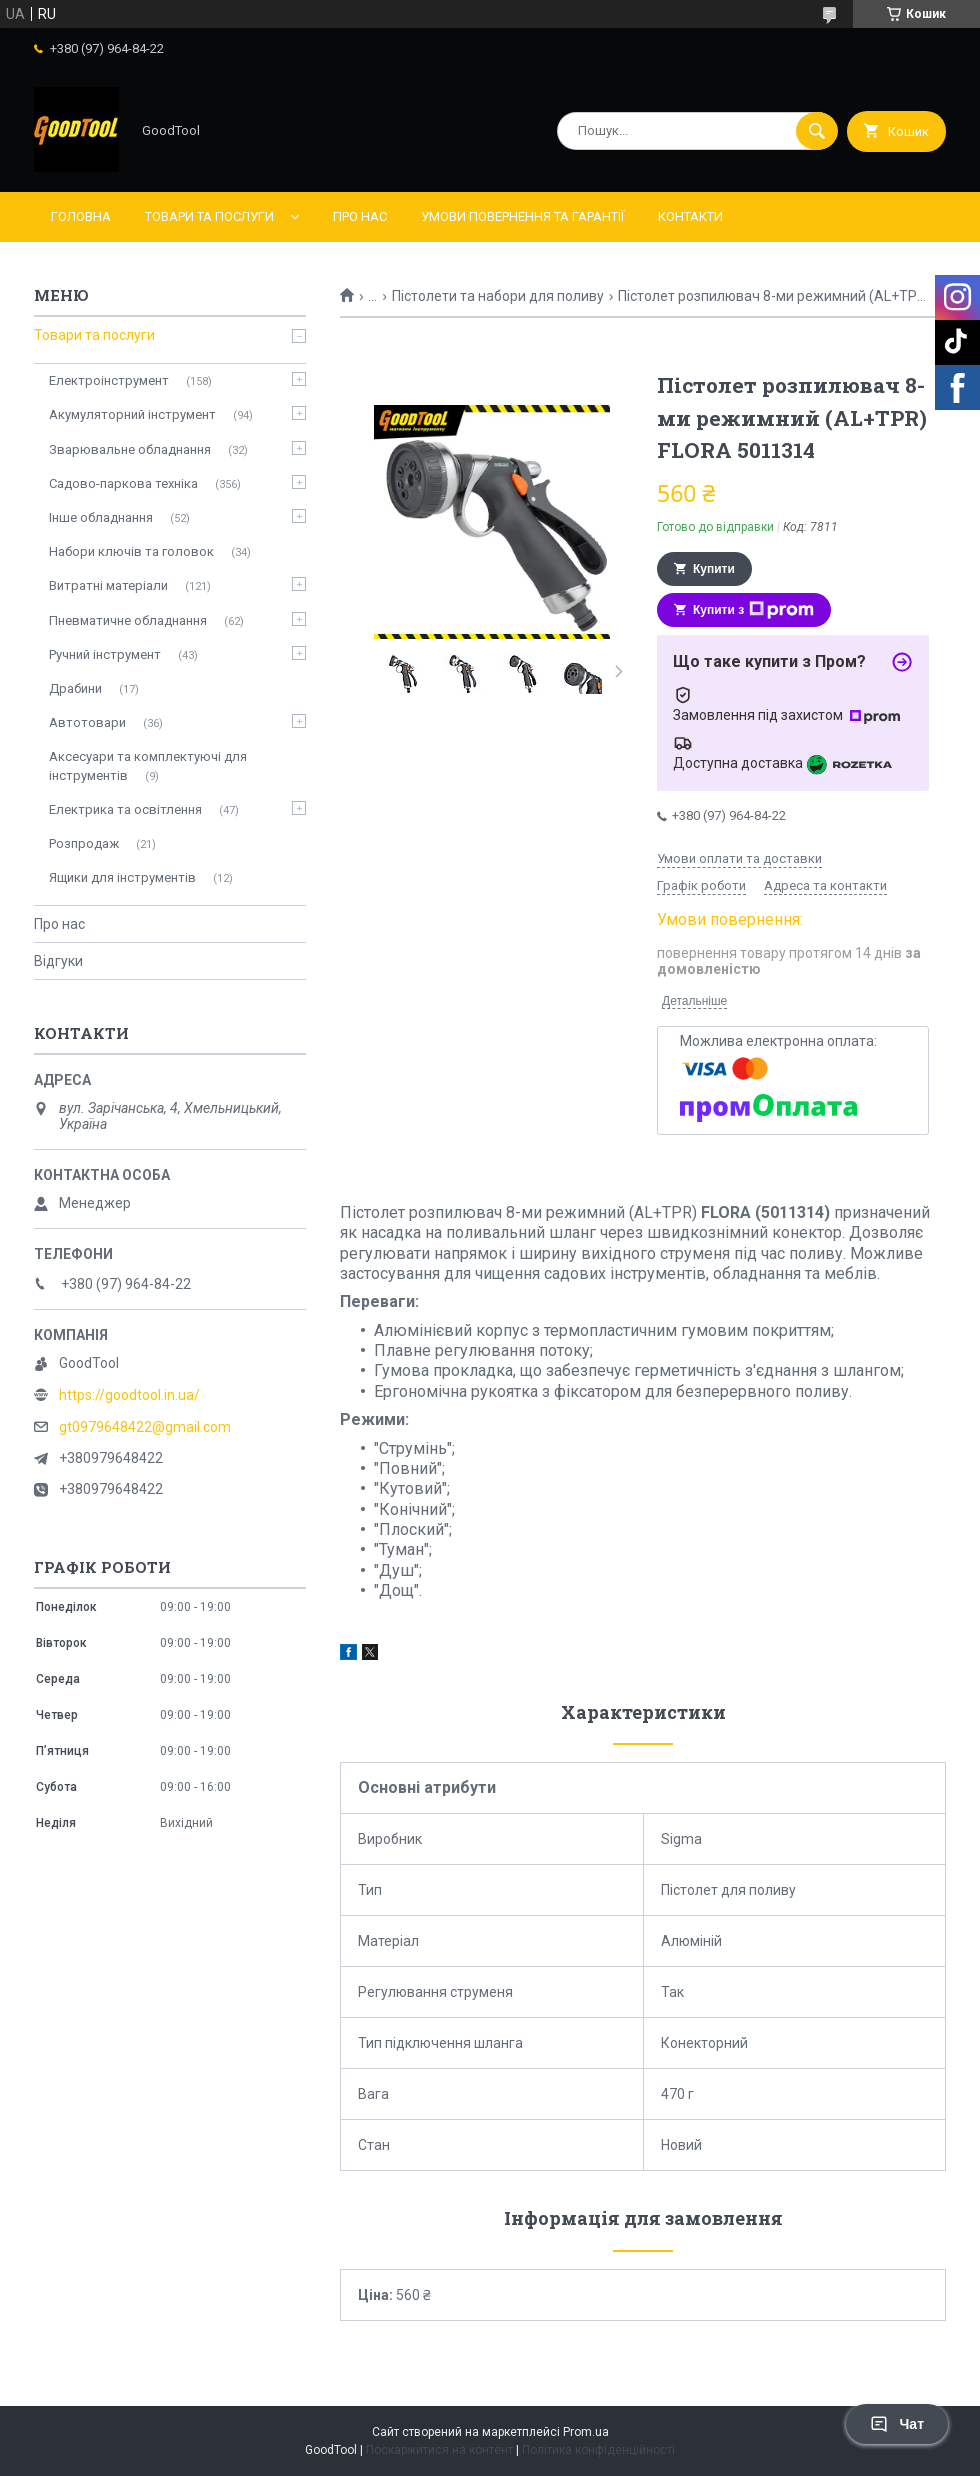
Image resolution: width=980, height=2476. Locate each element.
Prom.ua (586, 2432)
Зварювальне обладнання (130, 449)
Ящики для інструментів (122, 877)
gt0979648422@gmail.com (145, 1427)
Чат (897, 2424)
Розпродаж (84, 843)
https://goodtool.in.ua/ (129, 1395)
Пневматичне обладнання (128, 620)
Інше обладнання (101, 517)
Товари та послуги (209, 216)
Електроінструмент (109, 380)
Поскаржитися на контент (439, 2450)
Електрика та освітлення (125, 809)
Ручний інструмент (105, 654)
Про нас (360, 216)
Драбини (75, 688)
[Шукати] (817, 131)
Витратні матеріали (108, 585)
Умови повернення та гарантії (522, 216)
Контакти (690, 216)
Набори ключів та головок (131, 551)
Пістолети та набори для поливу (498, 296)
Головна (81, 216)
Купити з (753, 610)
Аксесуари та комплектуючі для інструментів (148, 765)
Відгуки (58, 961)
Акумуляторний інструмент (132, 414)
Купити (714, 569)
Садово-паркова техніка (123, 483)
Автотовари (87, 722)
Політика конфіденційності (598, 2450)
